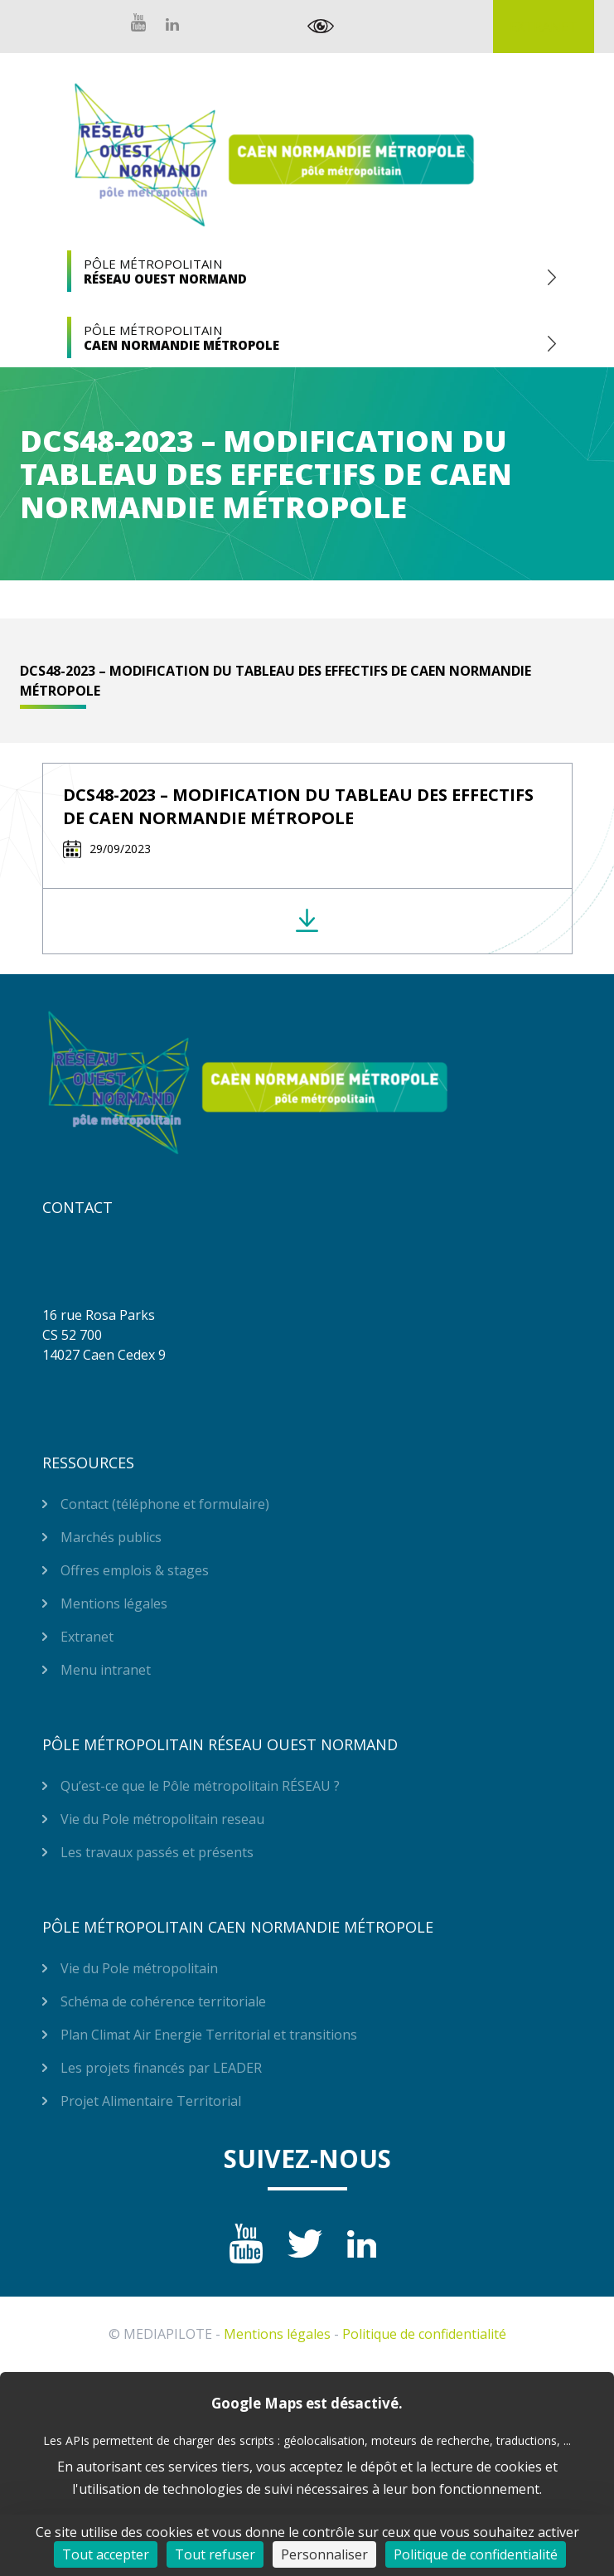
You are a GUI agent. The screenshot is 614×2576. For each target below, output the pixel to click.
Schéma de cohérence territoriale (163, 2001)
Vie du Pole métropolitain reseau (162, 1819)
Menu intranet (105, 1670)
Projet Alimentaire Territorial (150, 2101)
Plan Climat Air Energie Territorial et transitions (208, 2034)
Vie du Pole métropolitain (139, 1968)
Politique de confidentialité (424, 2334)
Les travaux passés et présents (157, 1852)
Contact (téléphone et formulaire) (164, 1504)
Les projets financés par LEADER (161, 2068)
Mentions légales (113, 1603)
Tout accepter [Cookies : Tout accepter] (105, 2554)
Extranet (544, 26)
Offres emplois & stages (134, 1570)
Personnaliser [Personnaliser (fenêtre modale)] (324, 2554)
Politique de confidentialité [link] (476, 2554)
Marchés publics (111, 1537)
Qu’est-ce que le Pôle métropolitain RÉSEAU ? (200, 1786)
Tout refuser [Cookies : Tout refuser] (215, 2554)
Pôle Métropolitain (307, 271)
